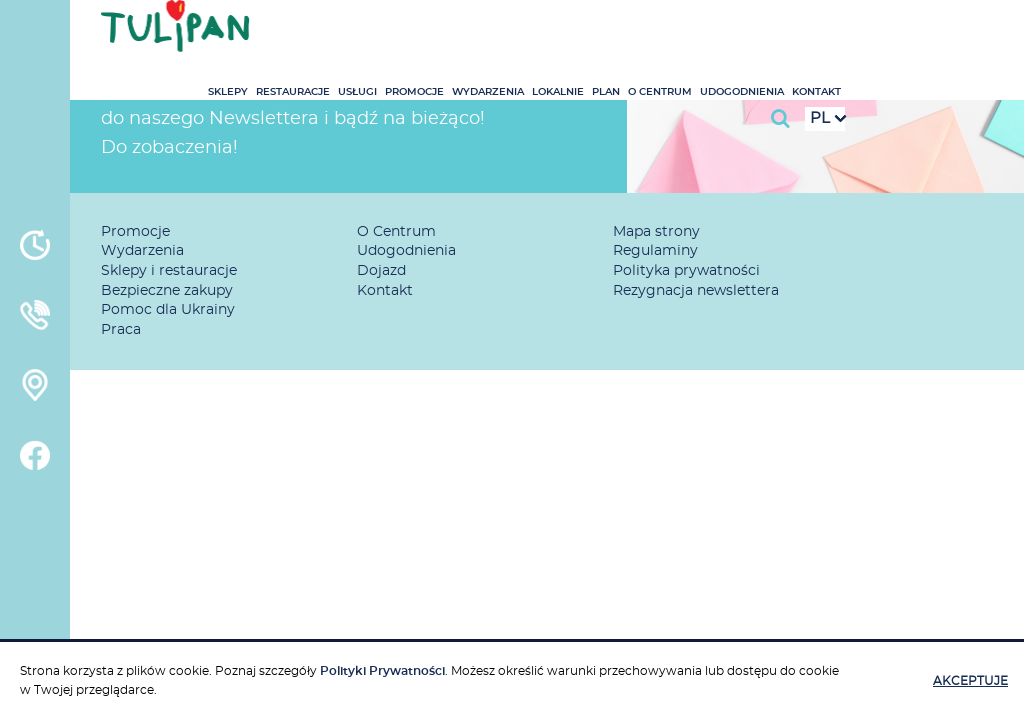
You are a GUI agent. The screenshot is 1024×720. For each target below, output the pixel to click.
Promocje (562, 33)
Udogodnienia (890, 33)
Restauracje (441, 33)
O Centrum (808, 33)
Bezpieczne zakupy (167, 291)
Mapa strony (656, 232)
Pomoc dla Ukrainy (168, 310)
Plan (754, 33)
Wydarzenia (636, 33)
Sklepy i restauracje (169, 271)
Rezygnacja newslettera (696, 291)
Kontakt (964, 33)
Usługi (505, 33)
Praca (121, 330)
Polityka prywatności (686, 271)
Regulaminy (655, 251)
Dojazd (381, 271)
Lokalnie (706, 33)
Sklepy (376, 33)
